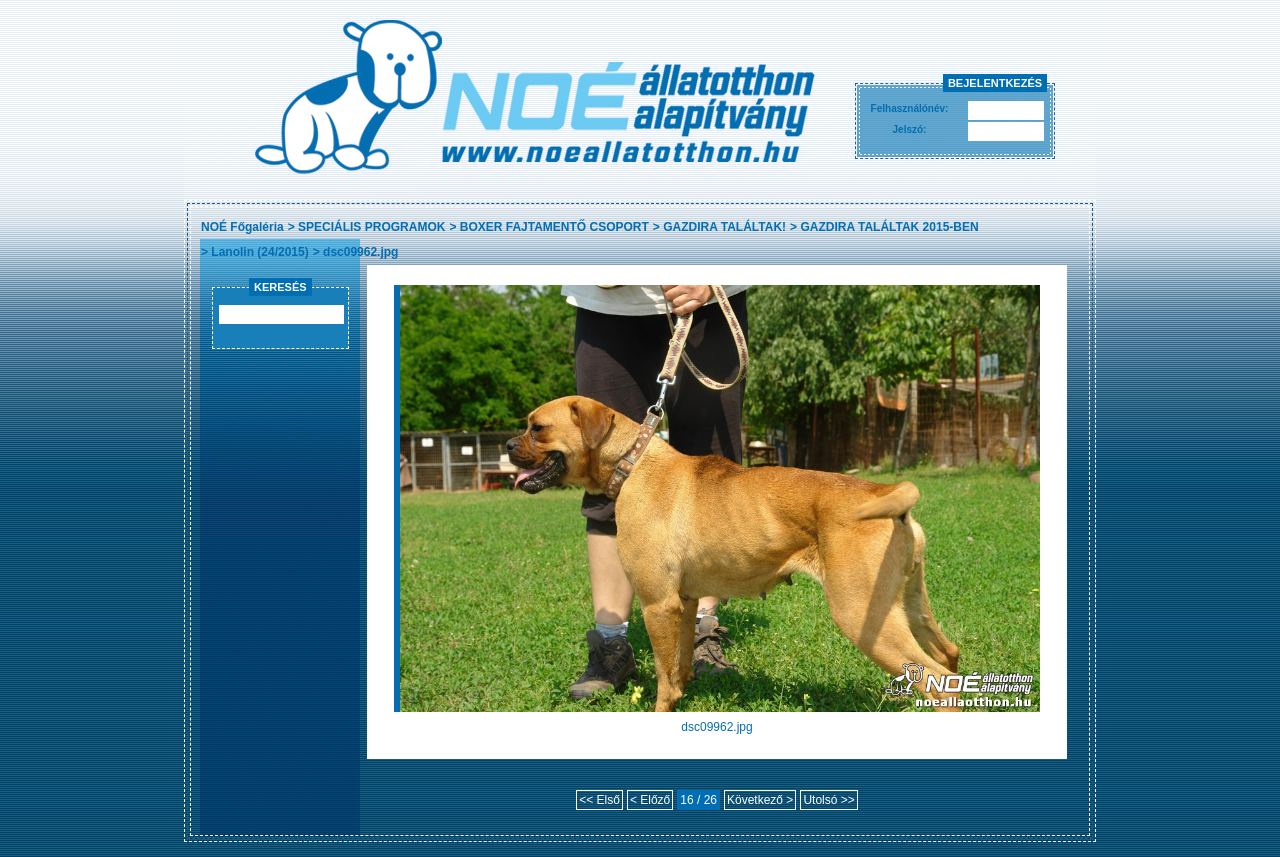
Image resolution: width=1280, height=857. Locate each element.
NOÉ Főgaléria (242, 227)
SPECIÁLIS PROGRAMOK (371, 227)
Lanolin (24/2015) (259, 252)
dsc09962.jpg (360, 252)
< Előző (650, 800)
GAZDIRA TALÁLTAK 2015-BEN (889, 227)
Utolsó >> (828, 800)
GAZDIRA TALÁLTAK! (724, 227)
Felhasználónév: (910, 108)
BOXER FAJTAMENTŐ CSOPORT (554, 227)
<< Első (599, 800)
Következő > (760, 800)
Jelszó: (910, 129)
